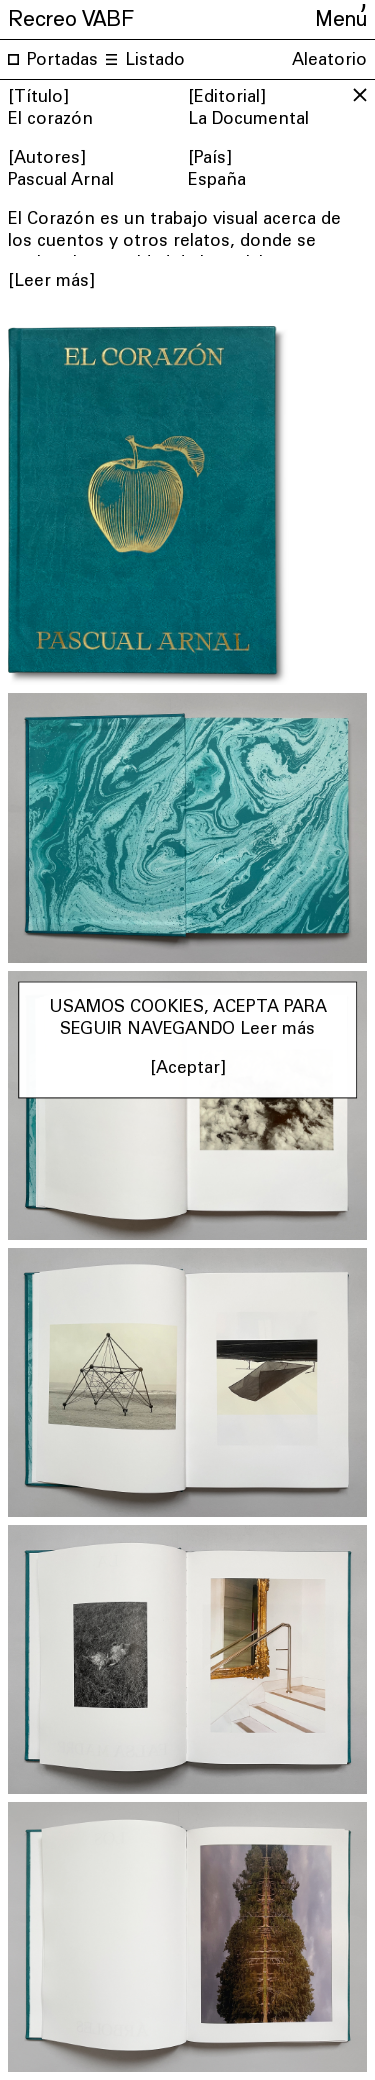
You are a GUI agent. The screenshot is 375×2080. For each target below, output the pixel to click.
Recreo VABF (71, 15)
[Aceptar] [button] (188, 1069)
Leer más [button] (277, 1031)
